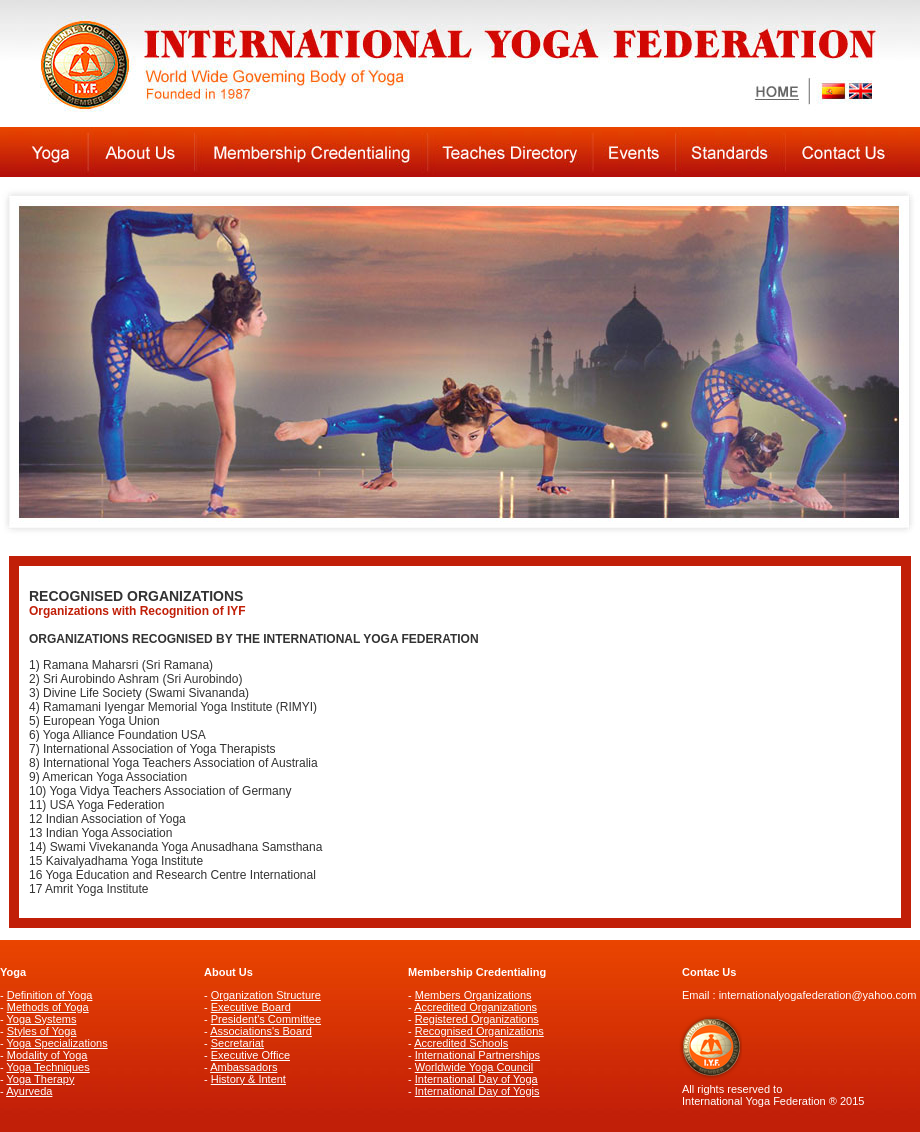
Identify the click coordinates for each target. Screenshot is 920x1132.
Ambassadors (243, 1067)
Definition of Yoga (50, 995)
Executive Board (251, 1007)
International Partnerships (477, 1055)
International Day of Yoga (476, 1079)
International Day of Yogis (477, 1091)
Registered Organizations (477, 1019)
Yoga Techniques (48, 1067)
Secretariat (237, 1043)
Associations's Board (261, 1031)
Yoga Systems (42, 1019)
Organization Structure (266, 995)
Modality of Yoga (47, 1055)
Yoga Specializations (57, 1043)
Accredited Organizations (475, 1007)
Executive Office (250, 1055)
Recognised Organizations (479, 1031)
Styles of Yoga (42, 1031)
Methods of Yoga (48, 1007)
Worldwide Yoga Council (474, 1067)
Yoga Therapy (41, 1079)
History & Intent (248, 1079)
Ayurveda (29, 1091)
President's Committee (266, 1019)
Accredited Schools (461, 1043)
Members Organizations (473, 995)
